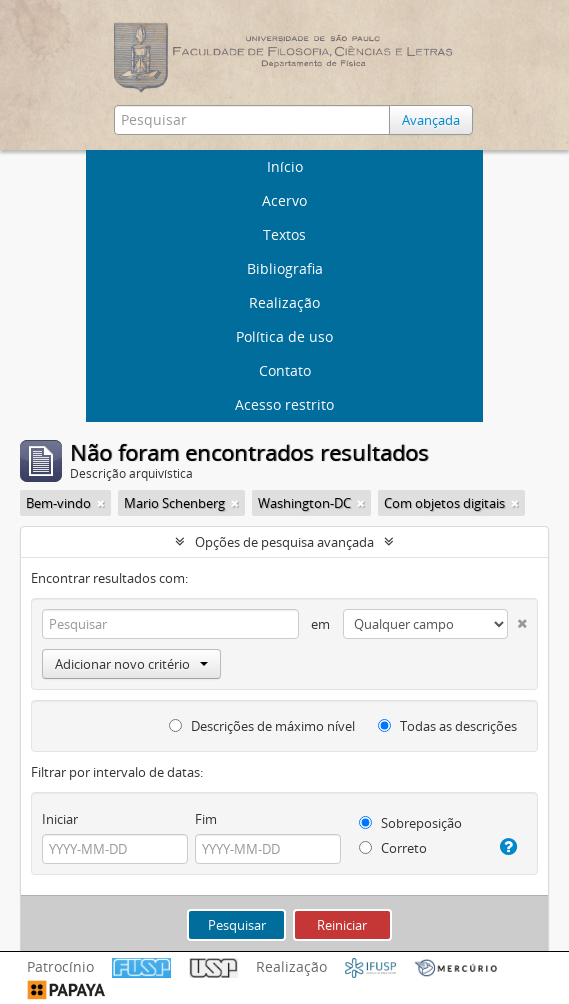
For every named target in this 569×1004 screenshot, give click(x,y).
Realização (284, 302)
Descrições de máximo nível (262, 726)
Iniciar (60, 819)
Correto (393, 848)
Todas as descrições (447, 726)
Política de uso (284, 336)
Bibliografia (285, 268)
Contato (285, 370)
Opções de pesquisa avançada (284, 542)
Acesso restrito (284, 404)
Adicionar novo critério (131, 664)
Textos (284, 234)
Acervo (284, 200)
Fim (206, 819)
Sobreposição (410, 823)
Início (285, 166)
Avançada (431, 120)
